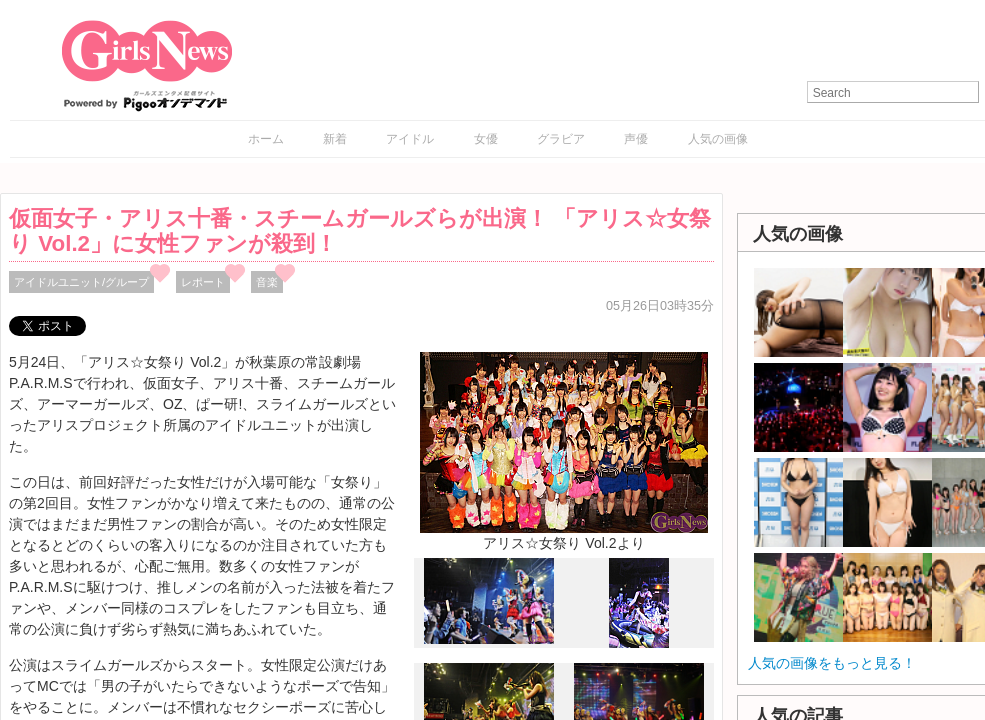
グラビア (561, 139)
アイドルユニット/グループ (81, 282)
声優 (636, 139)
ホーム (266, 139)
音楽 (267, 282)
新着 (335, 139)
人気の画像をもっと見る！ (832, 663)
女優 (486, 139)
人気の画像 (718, 139)
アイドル (410, 139)
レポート (203, 282)
